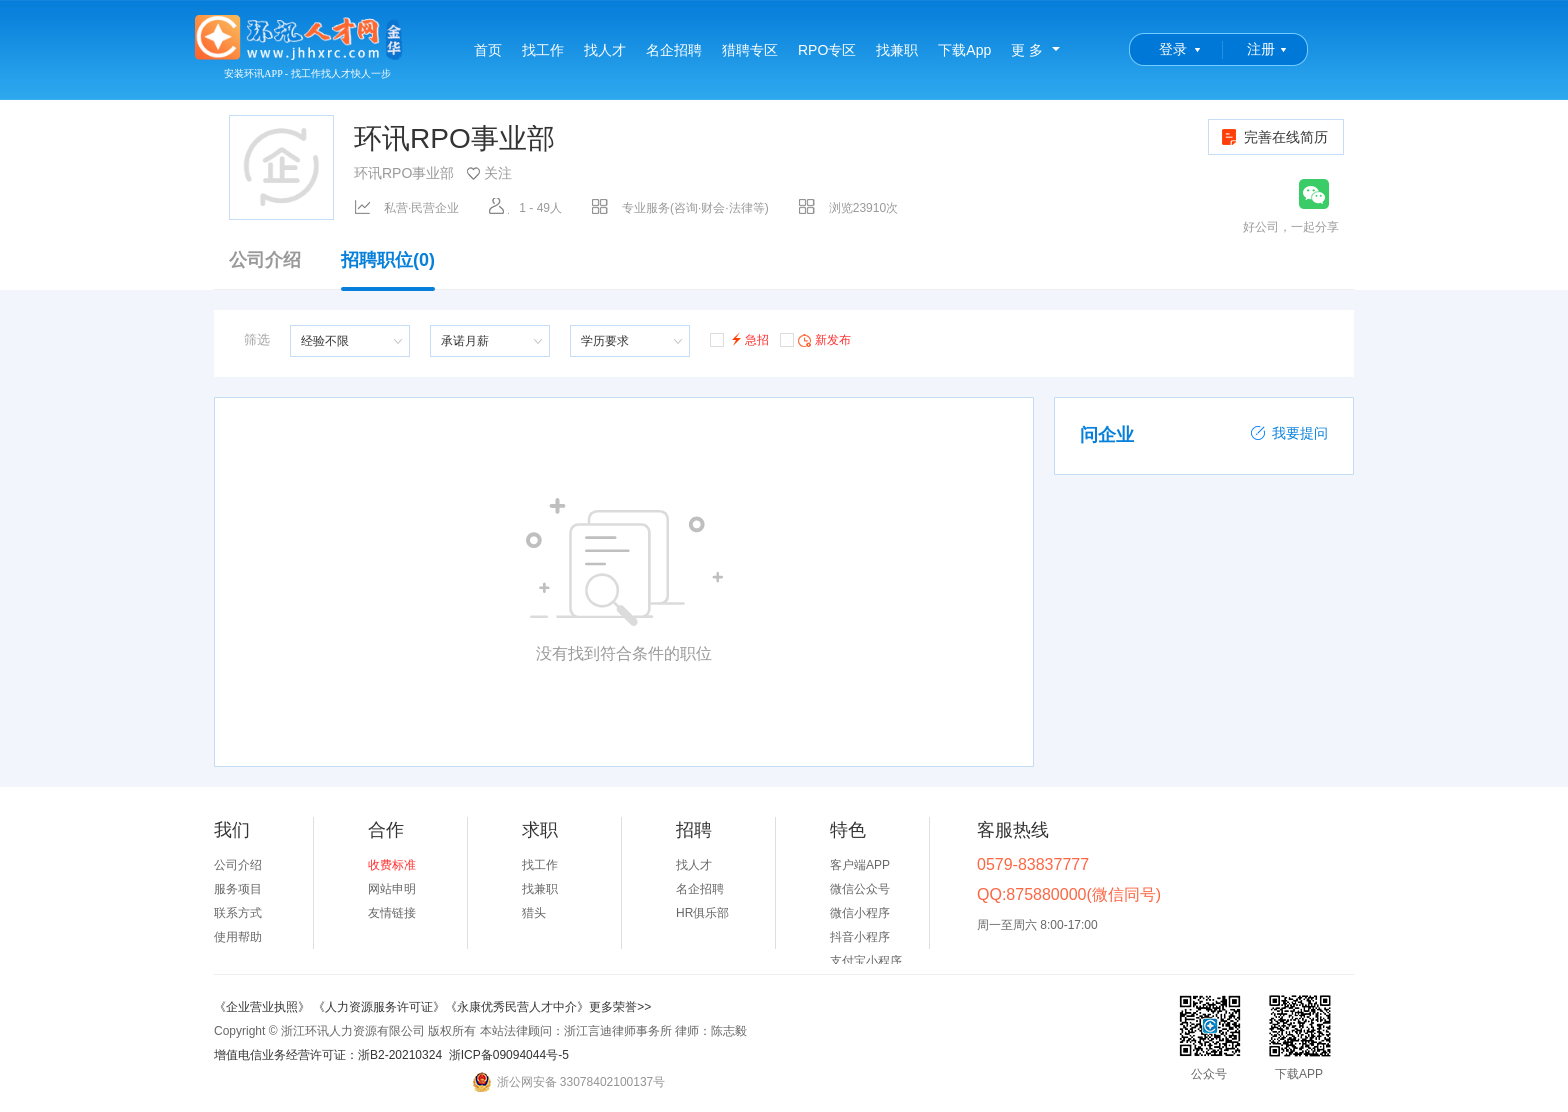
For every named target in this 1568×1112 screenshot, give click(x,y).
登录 (1173, 49)
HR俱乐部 (702, 913)
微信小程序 (860, 913)
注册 (1261, 49)
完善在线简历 (1273, 137)
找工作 (543, 50)
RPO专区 (827, 50)
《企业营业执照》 (263, 1007)
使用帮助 (238, 937)
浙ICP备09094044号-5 (509, 1055)
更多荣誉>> (620, 1007)
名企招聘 (674, 50)
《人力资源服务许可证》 (379, 1007)
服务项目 (238, 889)
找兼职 (897, 50)
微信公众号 (860, 889)
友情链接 (392, 913)
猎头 (534, 913)
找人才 (605, 50)
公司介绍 (265, 260)
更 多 (1027, 50)
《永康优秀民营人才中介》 (517, 1007)
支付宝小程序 (866, 961)
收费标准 (392, 865)
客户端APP (860, 865)
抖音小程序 (860, 937)
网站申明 (392, 889)
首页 (488, 50)
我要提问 (1289, 433)
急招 (739, 338)
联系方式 (238, 913)
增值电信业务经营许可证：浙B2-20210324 (328, 1055)
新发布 (815, 339)
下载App (964, 50)
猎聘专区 (750, 50)
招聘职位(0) (388, 270)
